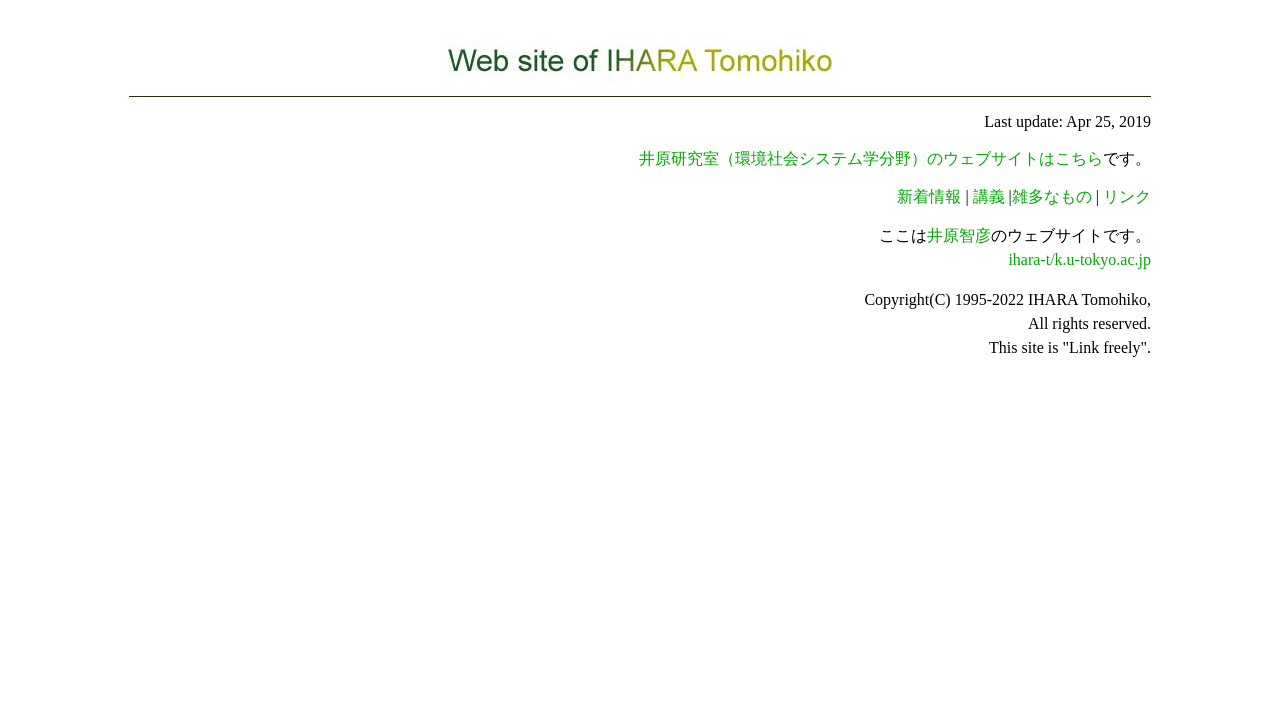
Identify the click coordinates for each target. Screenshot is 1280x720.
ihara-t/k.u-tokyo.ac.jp (1079, 259)
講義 (989, 196)
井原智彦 (959, 235)
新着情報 (929, 196)
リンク (1127, 196)
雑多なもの (1052, 196)
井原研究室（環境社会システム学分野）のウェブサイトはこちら (871, 158)
